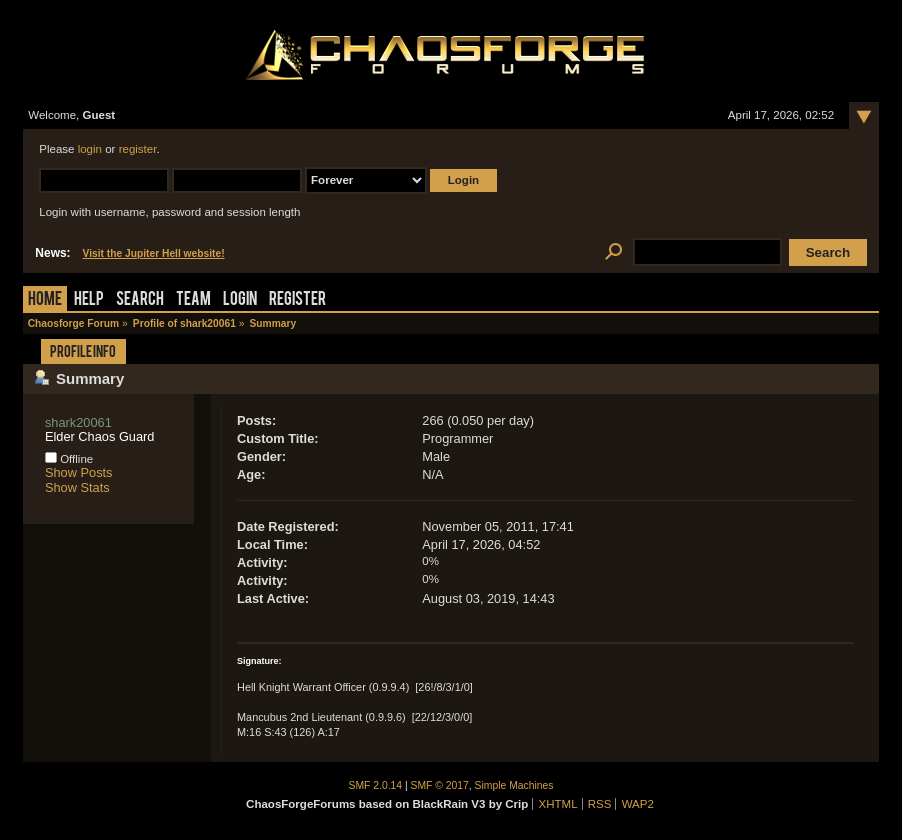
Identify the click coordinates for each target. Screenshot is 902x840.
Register (297, 300)
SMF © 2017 (440, 785)
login (90, 149)
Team (193, 300)
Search (140, 300)
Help (89, 300)
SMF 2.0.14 (376, 785)
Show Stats (77, 487)
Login (240, 300)
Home (45, 300)
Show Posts (79, 472)
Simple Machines (514, 785)
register (138, 149)
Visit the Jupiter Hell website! (154, 253)
